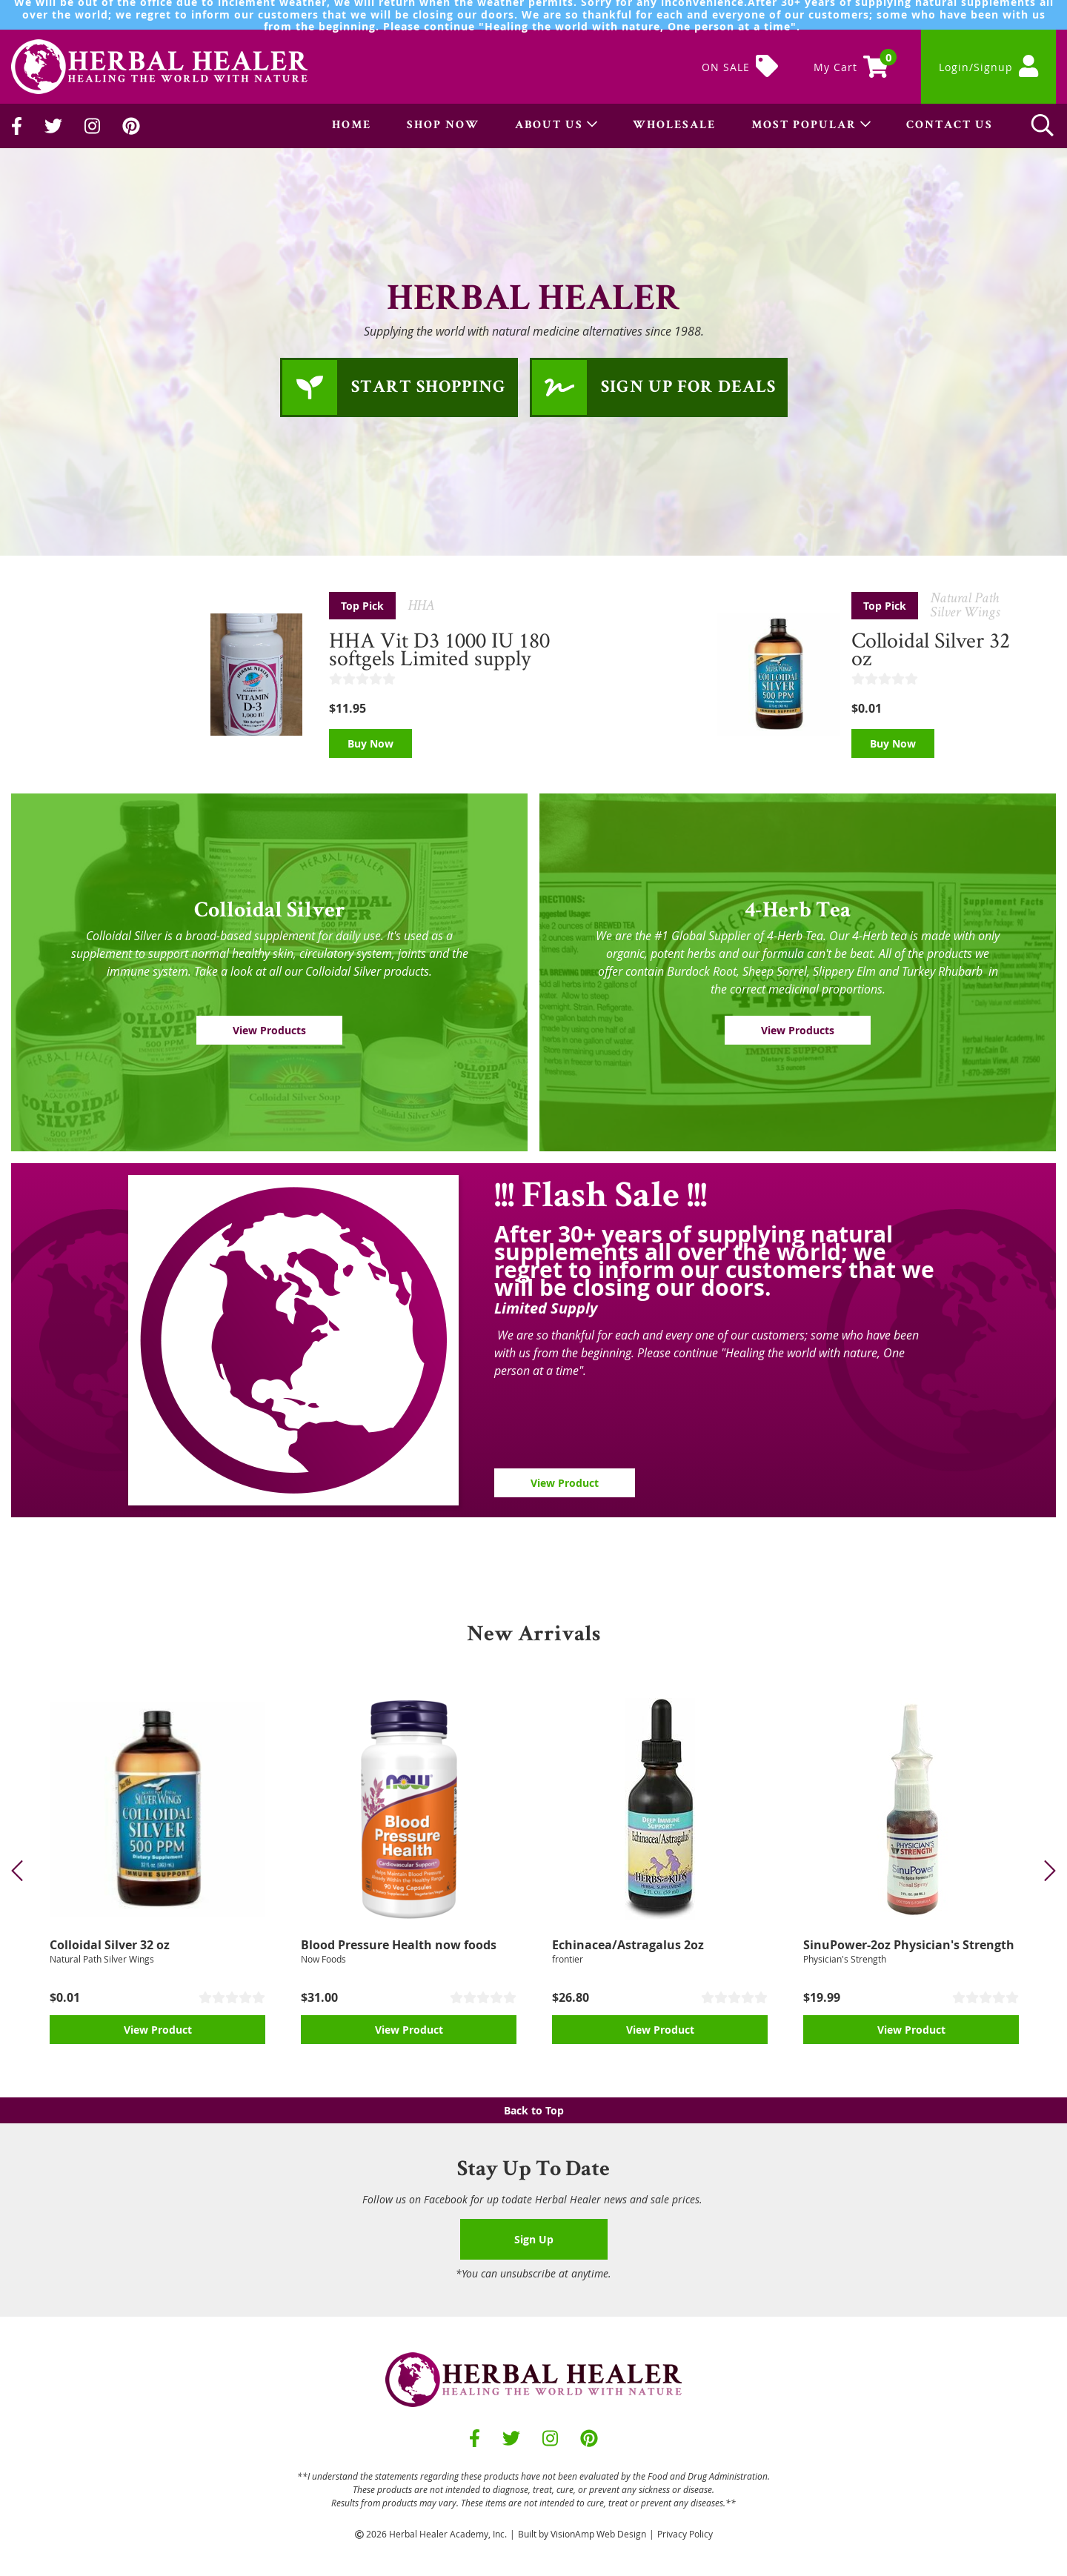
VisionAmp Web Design (598, 2534)
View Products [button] (269, 1030)
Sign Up (534, 2239)
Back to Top (534, 2110)
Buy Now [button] (370, 743)
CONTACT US (949, 126)
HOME (351, 126)
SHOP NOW (443, 126)
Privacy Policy (685, 2534)
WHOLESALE (674, 126)
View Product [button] (565, 1483)
